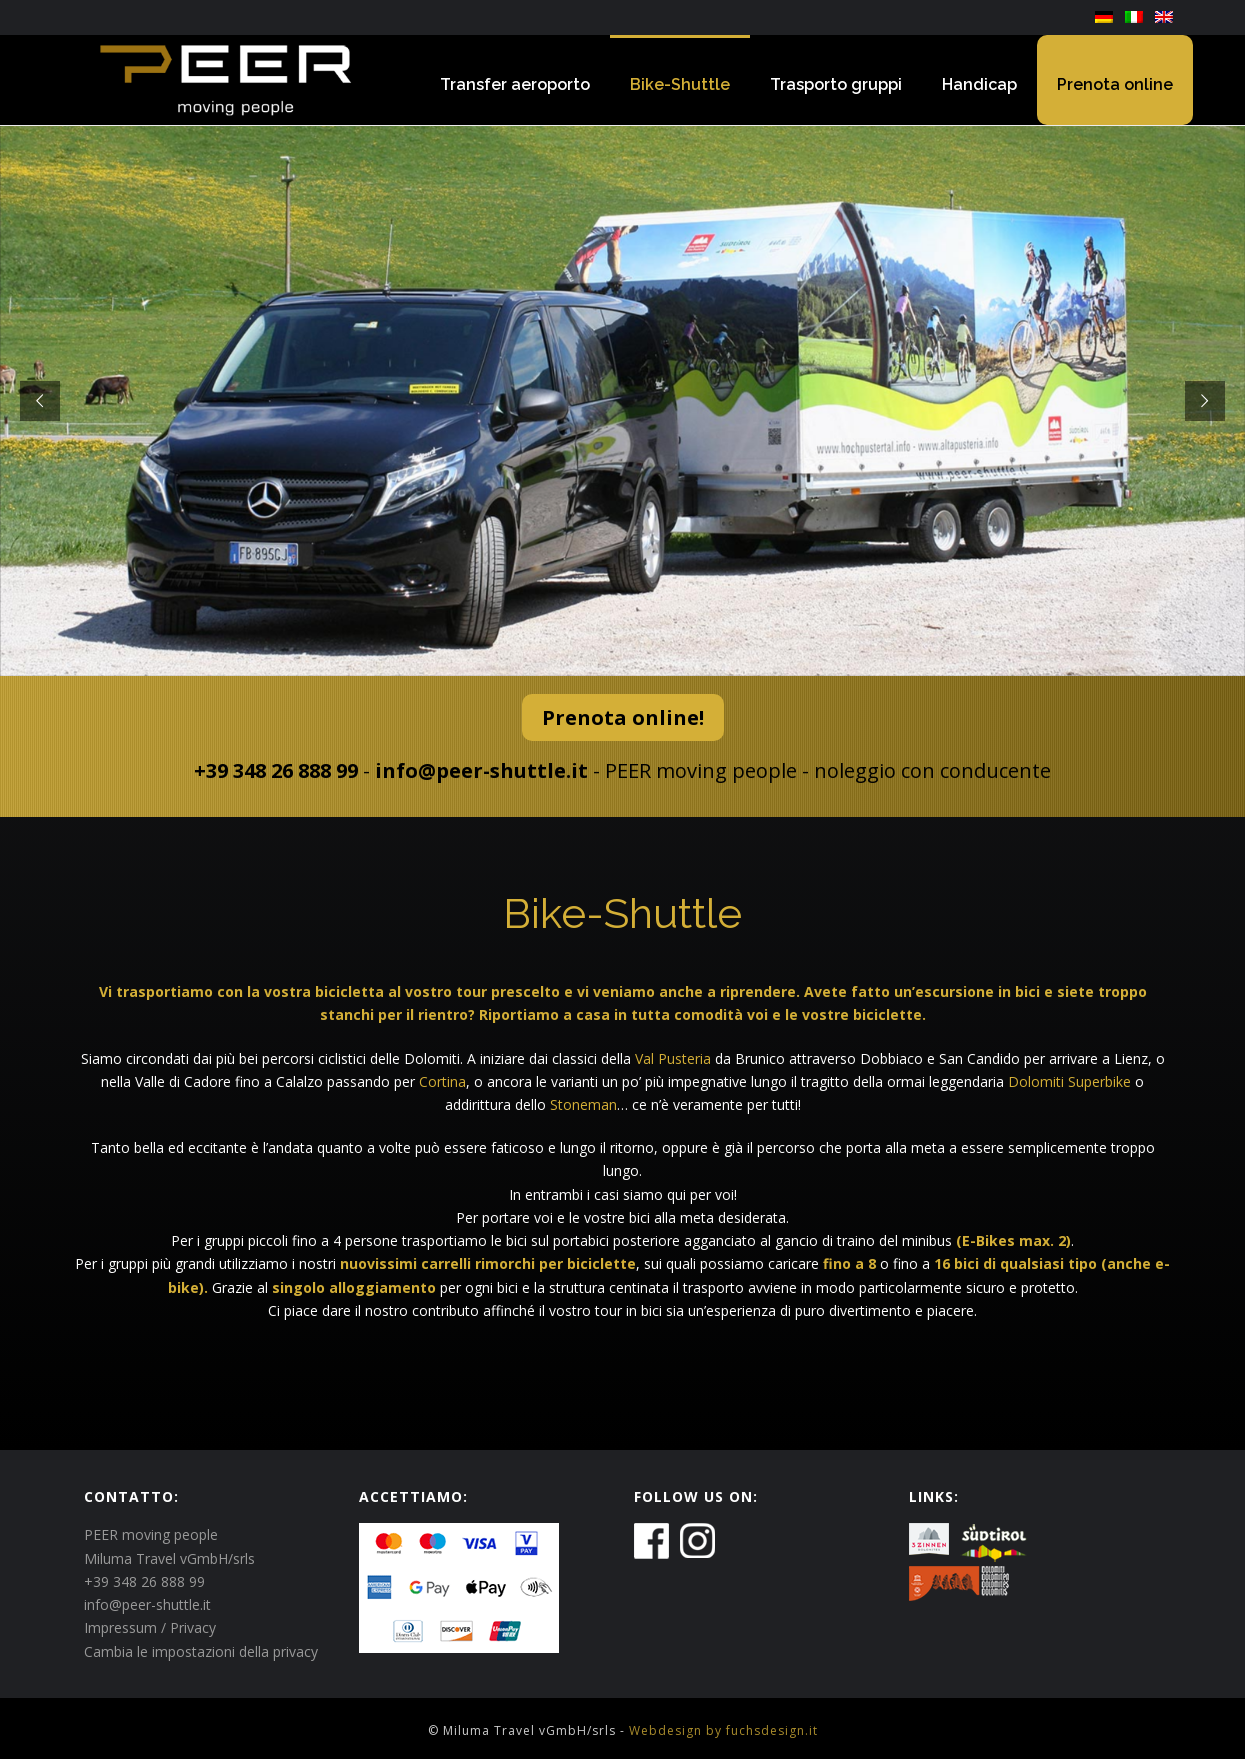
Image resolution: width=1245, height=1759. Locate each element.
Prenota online (1115, 84)
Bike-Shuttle (680, 84)
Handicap (979, 84)
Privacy (193, 1627)
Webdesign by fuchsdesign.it (723, 1730)
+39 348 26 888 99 (276, 770)
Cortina (442, 1081)
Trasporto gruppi (836, 84)
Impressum (120, 1627)
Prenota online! (623, 717)
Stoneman (583, 1104)
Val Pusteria (673, 1058)
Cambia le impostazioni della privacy (201, 1651)
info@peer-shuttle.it (481, 770)
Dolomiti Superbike (1069, 1081)
